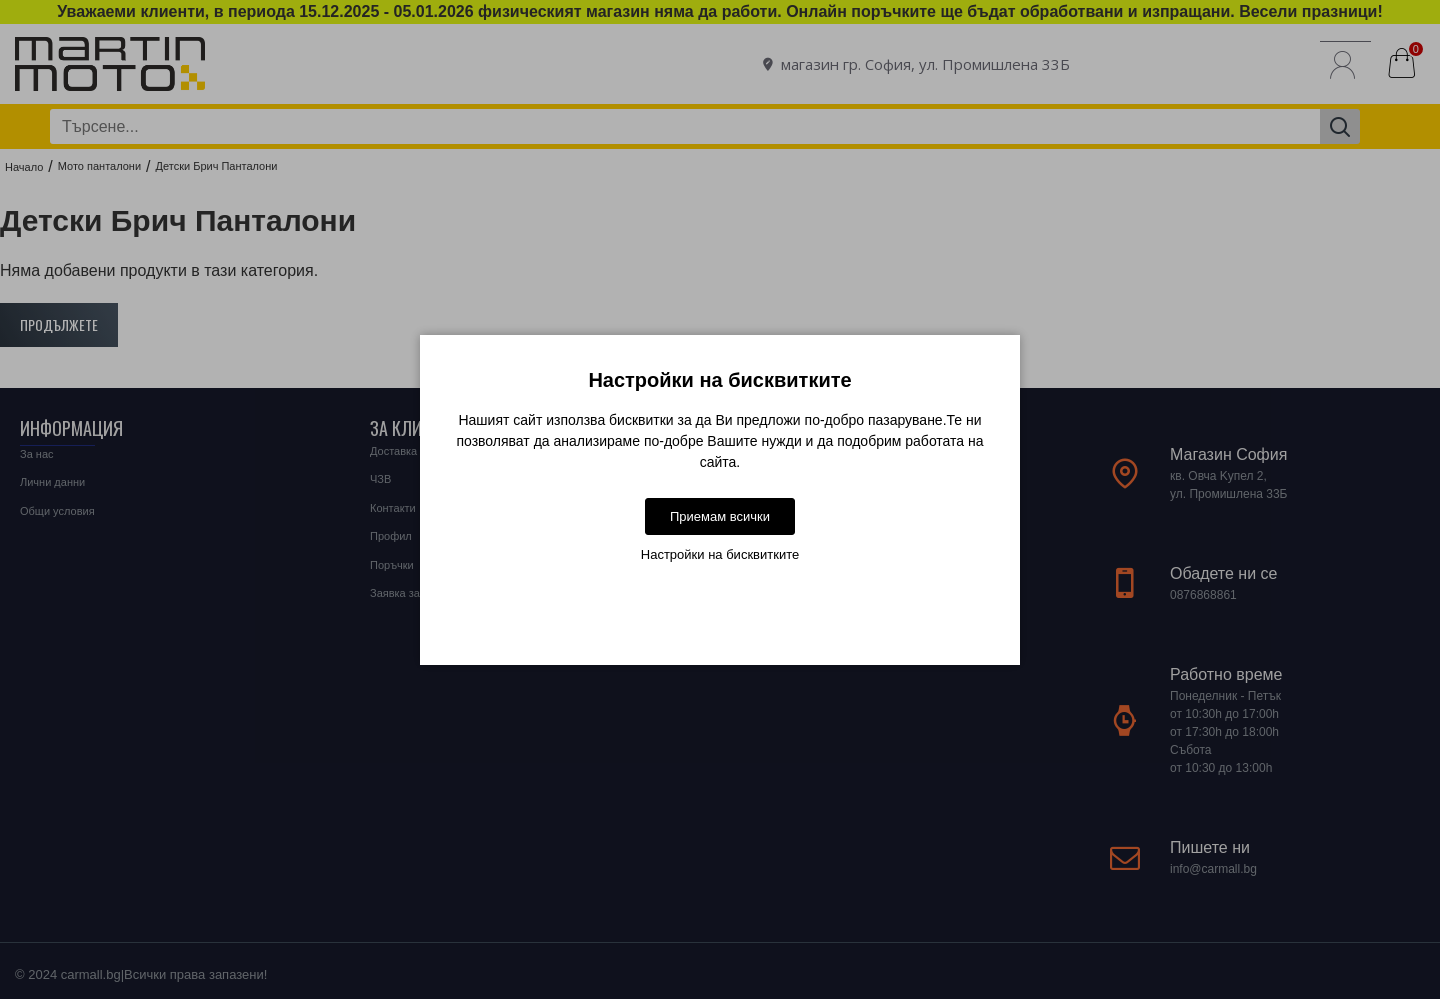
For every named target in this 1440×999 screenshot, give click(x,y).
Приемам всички (720, 516)
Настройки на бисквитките (720, 554)
